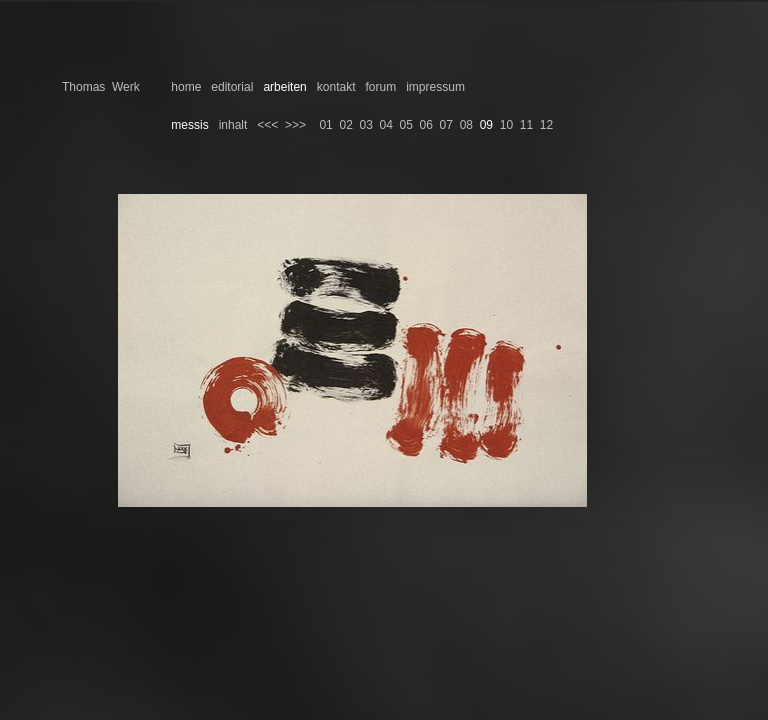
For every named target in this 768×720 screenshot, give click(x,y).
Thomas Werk (101, 87)
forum (381, 87)
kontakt (336, 87)
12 (546, 125)
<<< (267, 125)
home (186, 87)
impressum (435, 87)
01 (325, 125)
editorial (232, 87)
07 (446, 125)
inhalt (233, 125)
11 (526, 125)
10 (506, 125)
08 (466, 125)
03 (365, 125)
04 (386, 125)
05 (406, 125)
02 (345, 125)
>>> (295, 125)
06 (426, 125)
